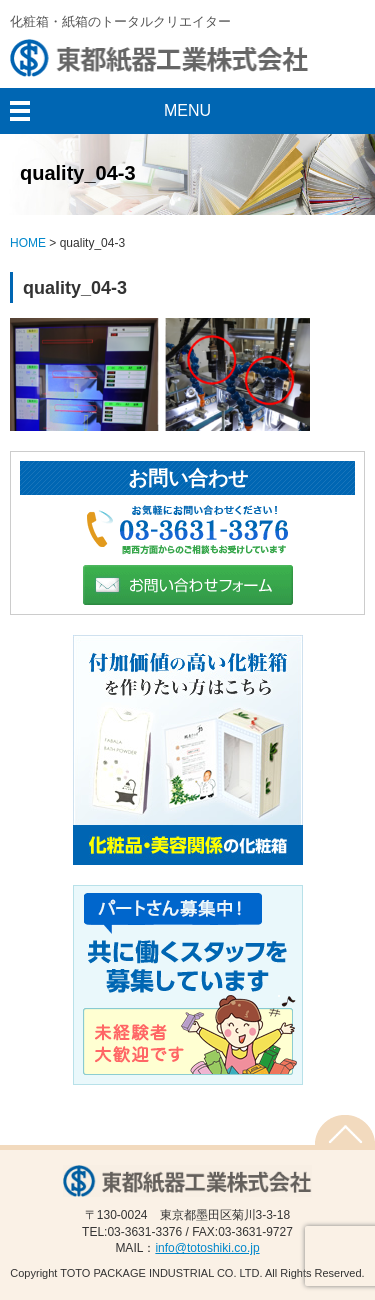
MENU (187, 110)
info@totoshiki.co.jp (207, 1248)
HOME (28, 243)
